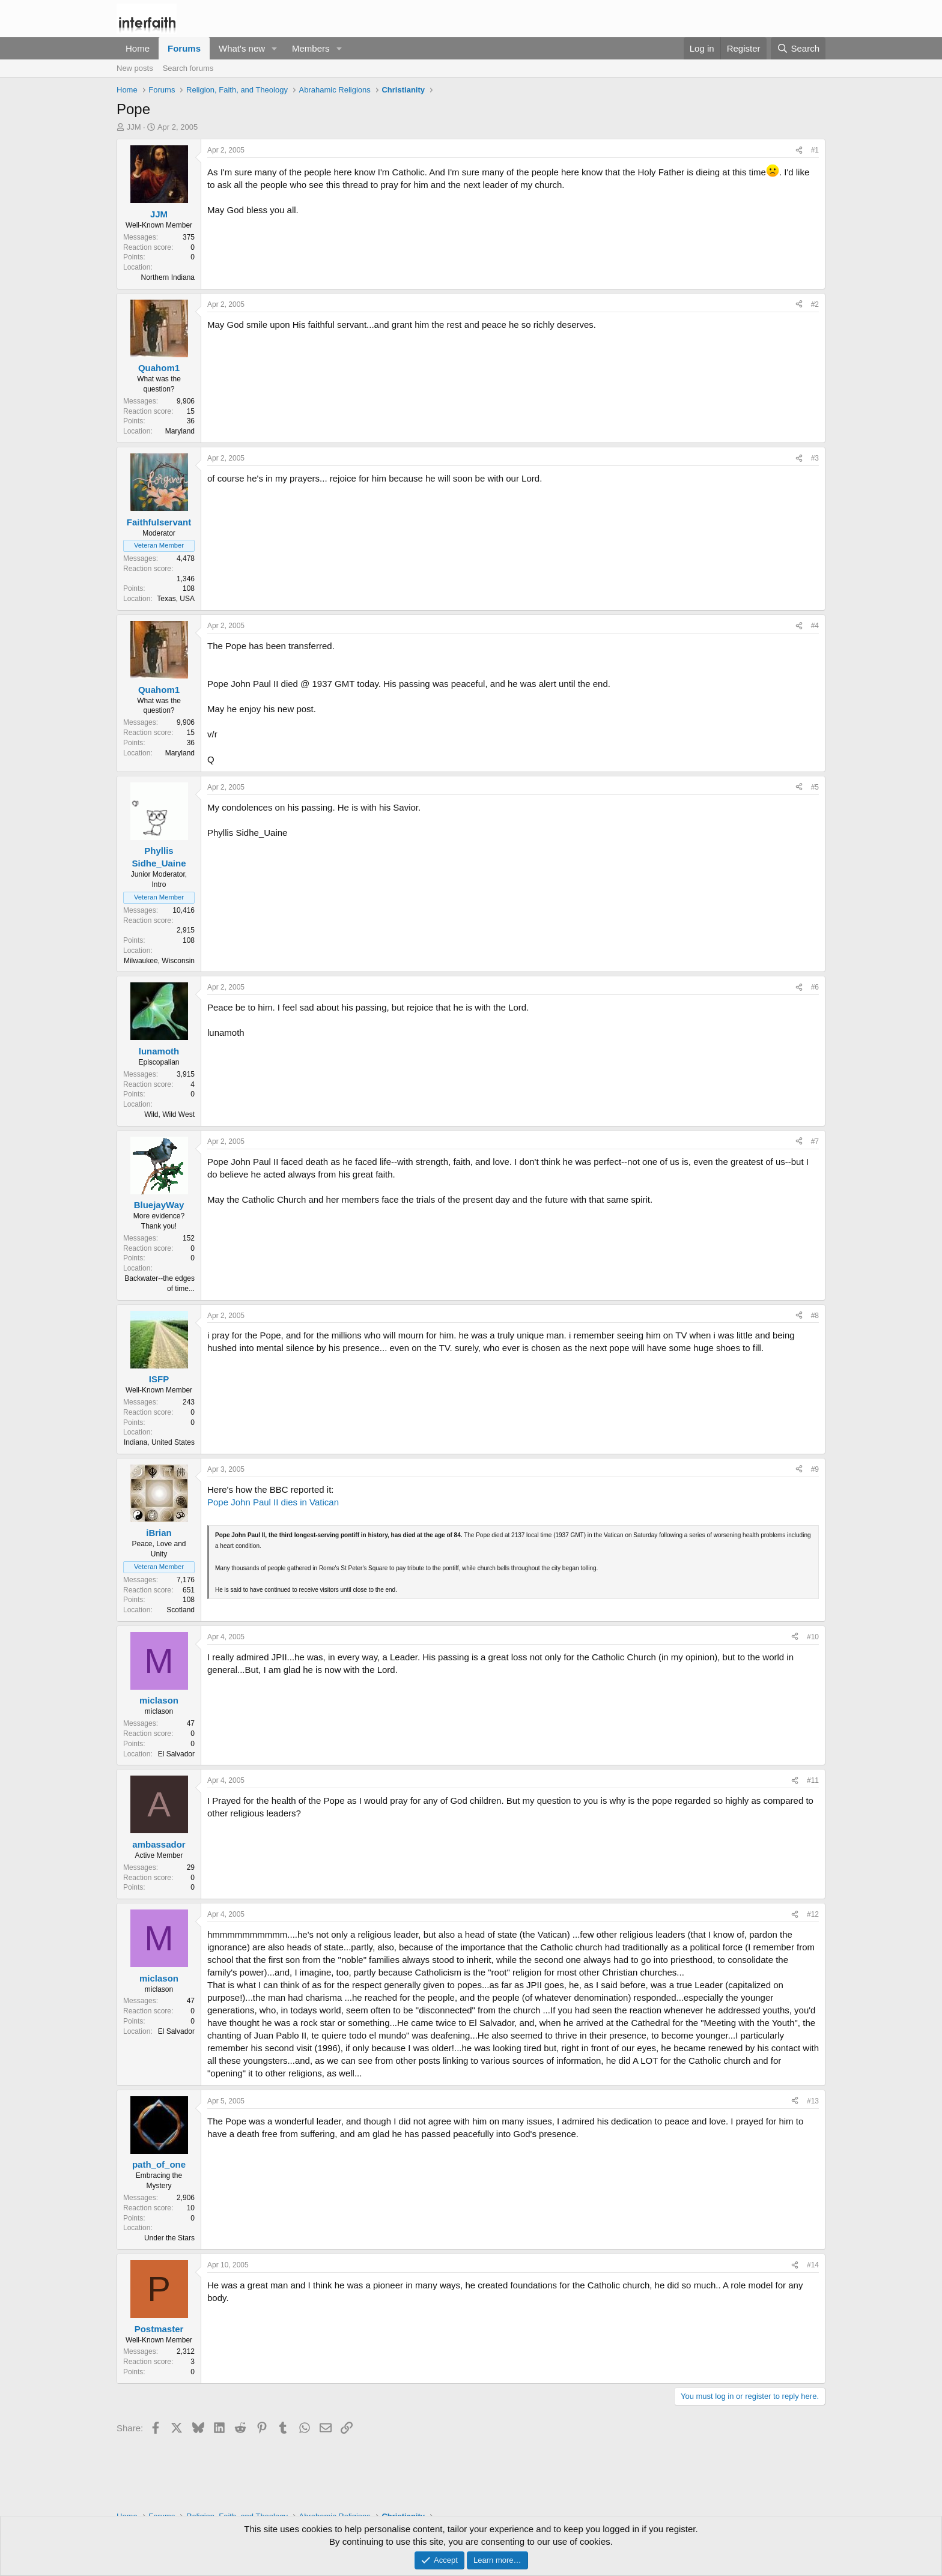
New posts (135, 68)
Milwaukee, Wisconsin (159, 961)
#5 (815, 787)
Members (311, 48)
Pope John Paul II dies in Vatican (273, 1502)
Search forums (188, 68)
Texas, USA (176, 598)
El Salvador (176, 1754)
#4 (815, 625)
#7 (815, 1141)
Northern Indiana (168, 277)
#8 (815, 1315)
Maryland (180, 431)
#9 (815, 1469)
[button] (274, 48)
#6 (815, 987)
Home (138, 48)
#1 (815, 150)
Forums (184, 48)
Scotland (180, 1610)
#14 (813, 2265)
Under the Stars (169, 2238)
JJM (134, 127)
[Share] (799, 150)
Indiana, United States (159, 1442)
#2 (815, 304)
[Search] (798, 48)
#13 (813, 2101)
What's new (242, 48)
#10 (813, 1637)
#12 (813, 1914)
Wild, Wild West (169, 1114)
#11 (813, 1780)
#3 (815, 458)
